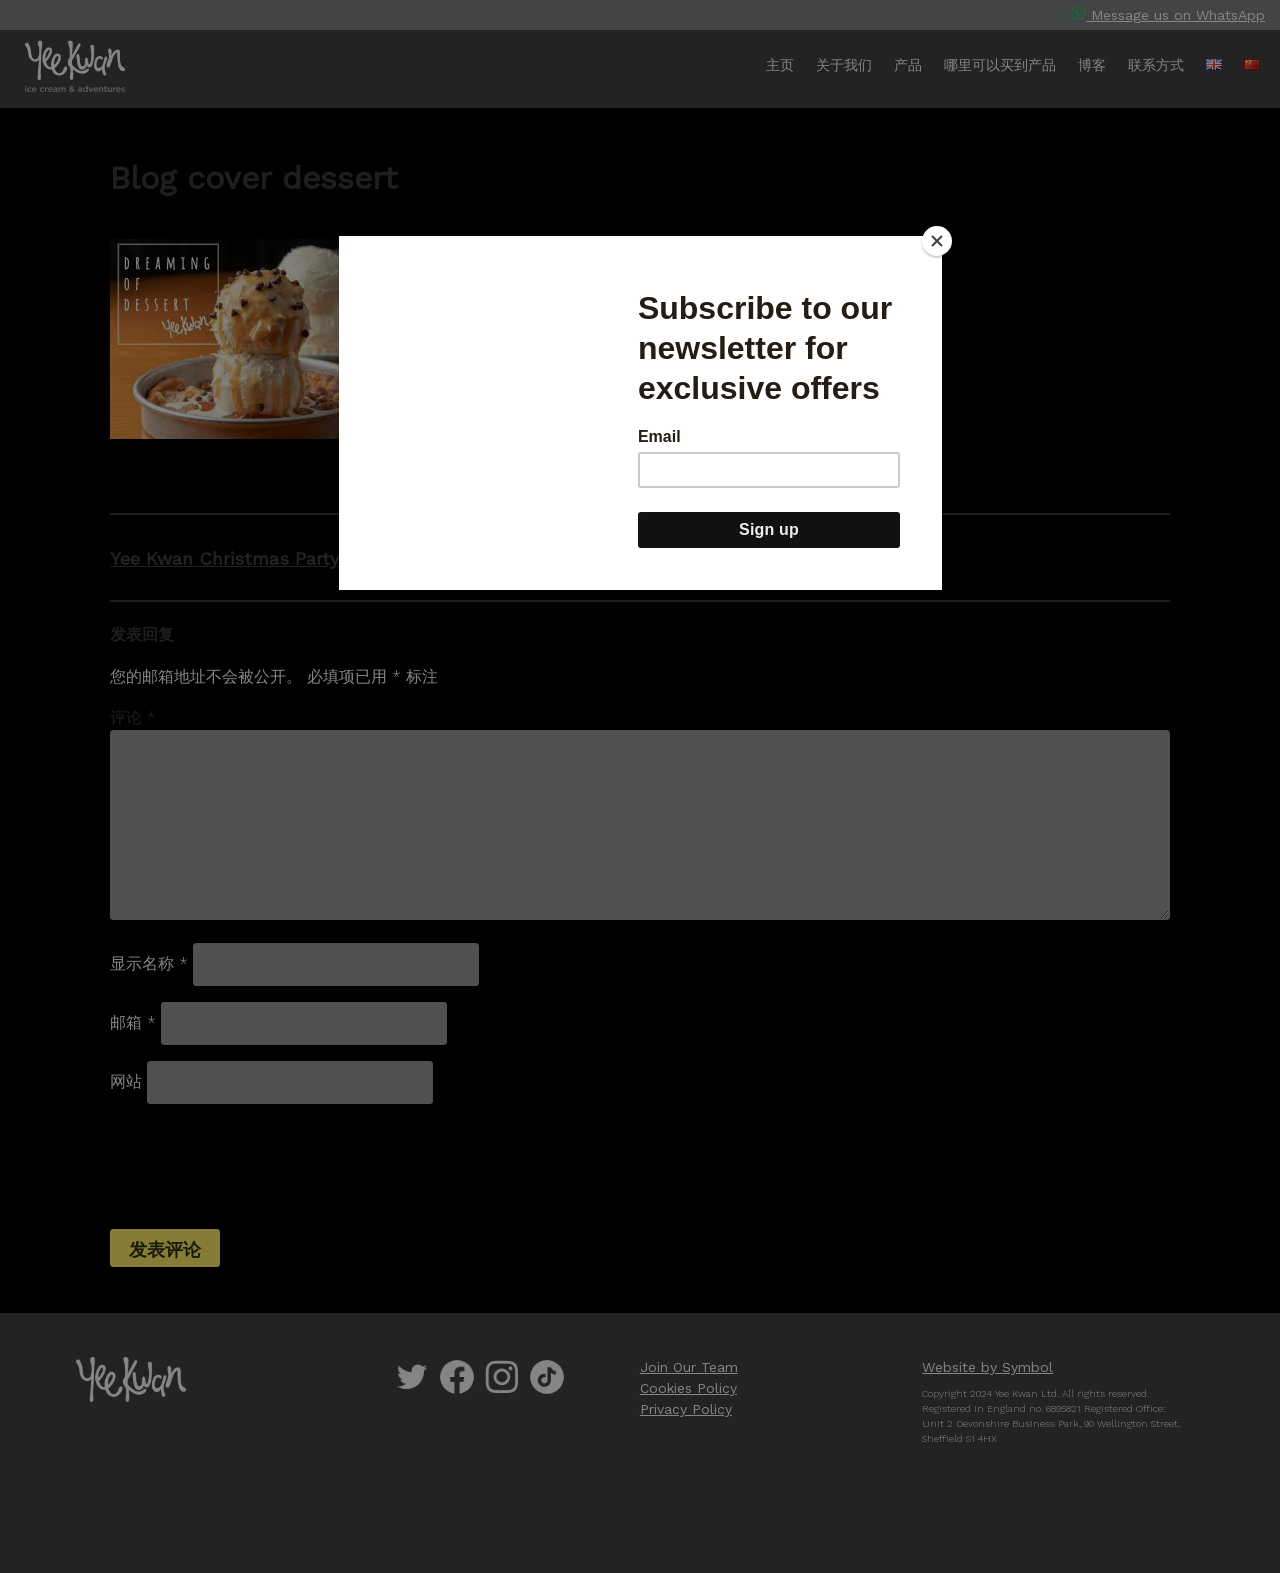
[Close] (937, 241)
